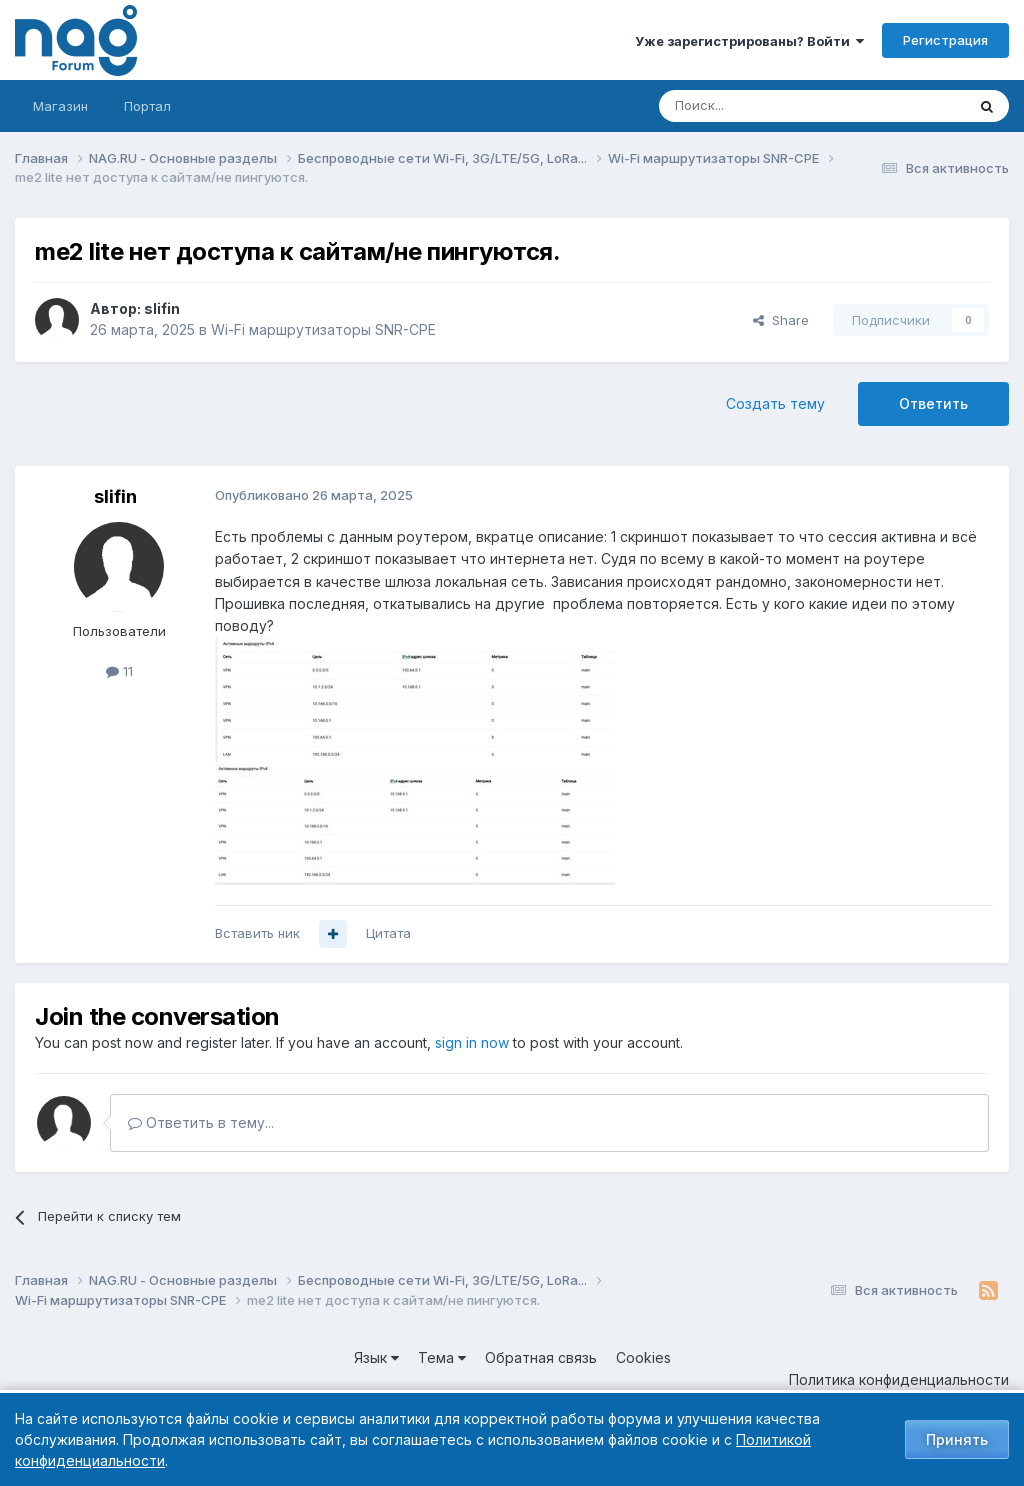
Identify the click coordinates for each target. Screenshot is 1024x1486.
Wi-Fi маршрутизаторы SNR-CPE (323, 329)
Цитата (388, 933)
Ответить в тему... (201, 1122)
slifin (162, 308)
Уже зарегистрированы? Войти (749, 41)
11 (119, 671)
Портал (147, 106)
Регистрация (945, 40)
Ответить (933, 403)
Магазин (60, 106)
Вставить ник (257, 933)
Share (781, 320)
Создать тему (775, 403)
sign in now (472, 1042)
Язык (376, 1357)
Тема (442, 1357)
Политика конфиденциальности (899, 1379)
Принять (957, 1439)
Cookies (643, 1357)
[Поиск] (757, 106)
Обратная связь (541, 1357)
